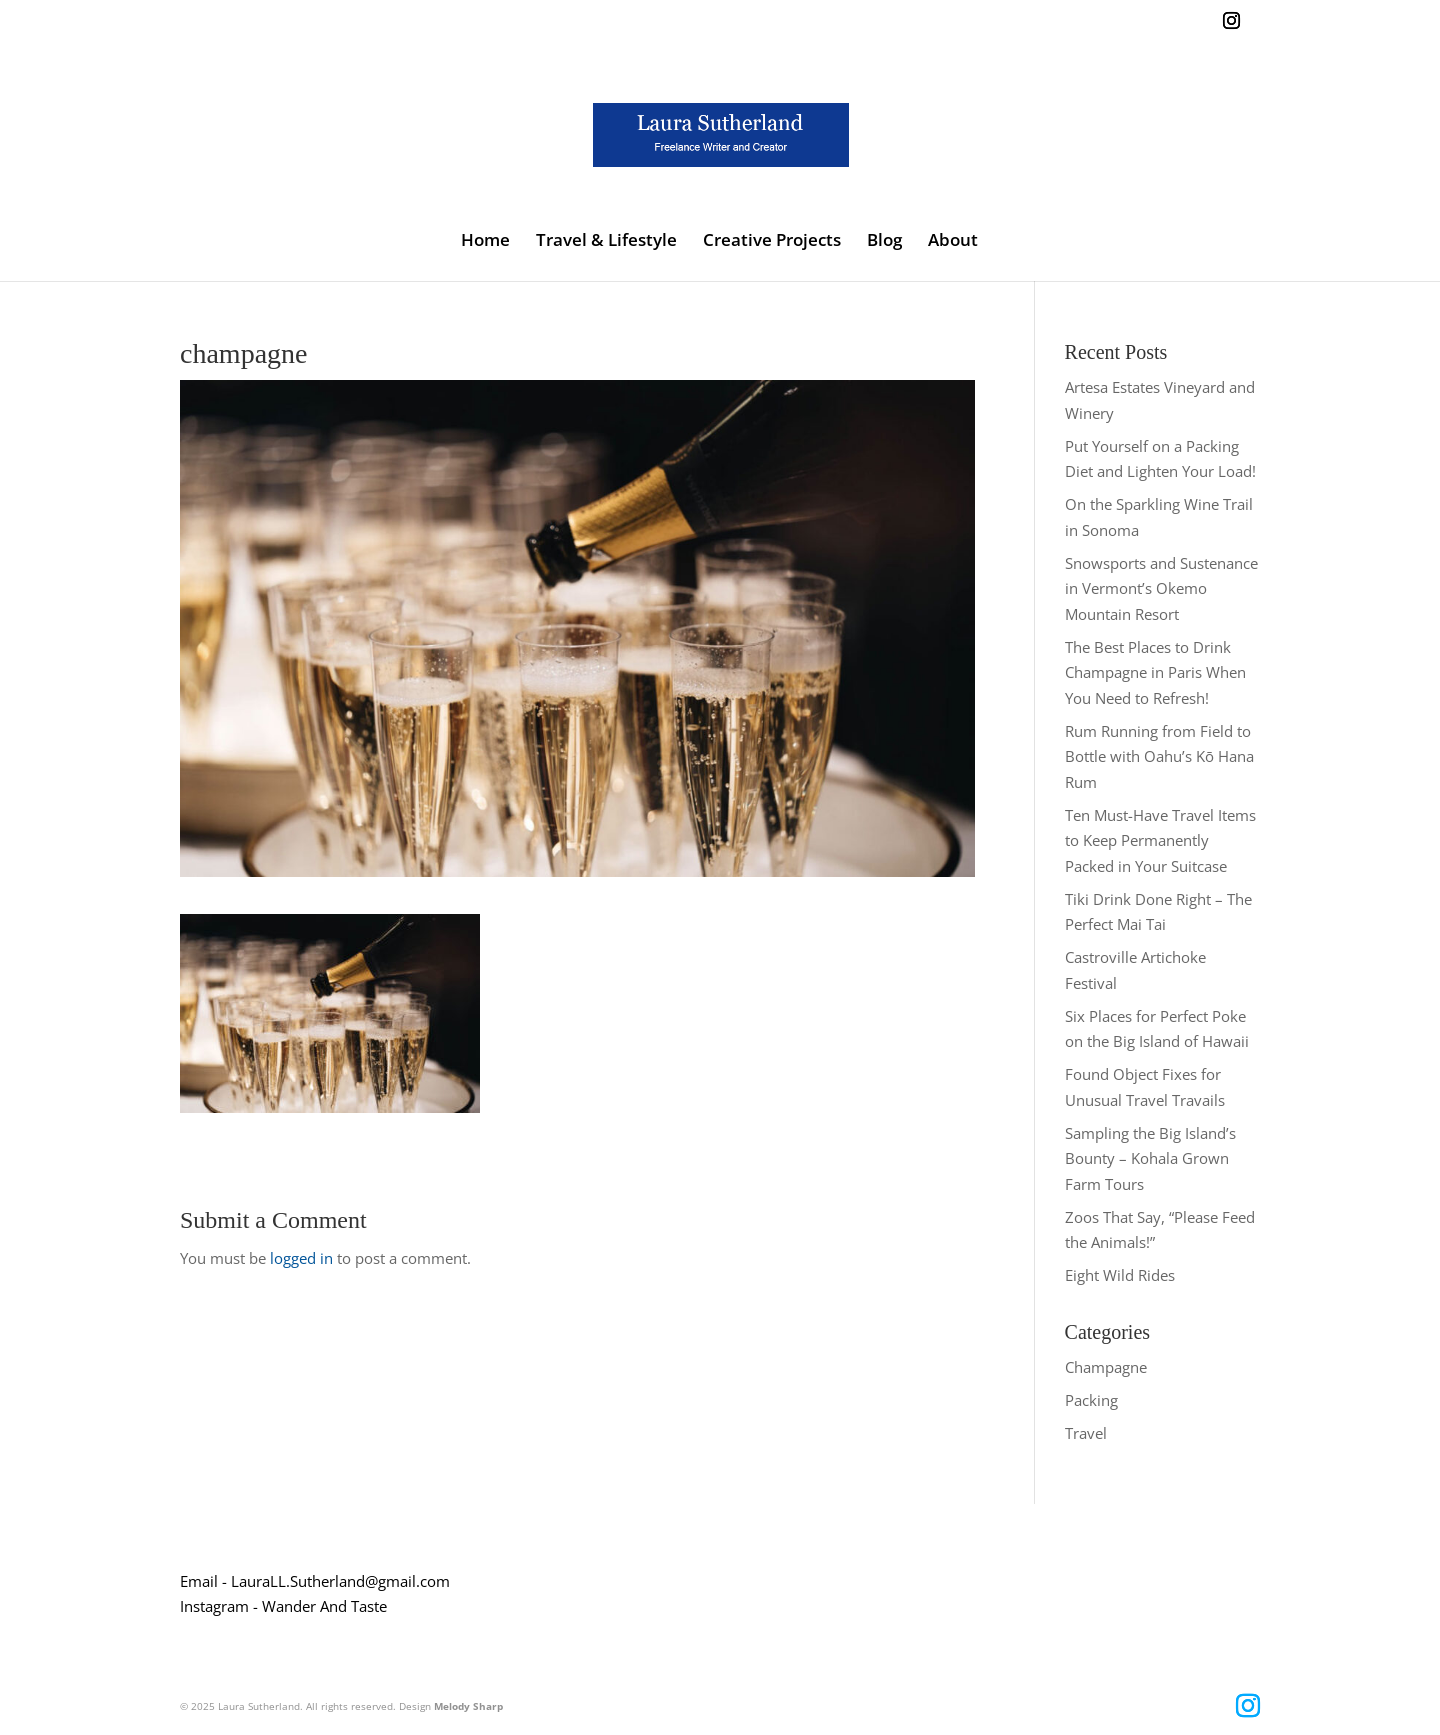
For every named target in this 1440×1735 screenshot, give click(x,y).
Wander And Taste (324, 1606)
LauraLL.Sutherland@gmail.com (340, 1581)
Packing (1091, 1400)
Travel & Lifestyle (606, 242)
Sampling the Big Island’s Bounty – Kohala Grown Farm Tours (1150, 1158)
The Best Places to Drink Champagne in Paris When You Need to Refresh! (1155, 672)
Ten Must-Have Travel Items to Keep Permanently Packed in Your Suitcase (1160, 840)
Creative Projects (772, 242)
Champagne (1106, 1367)
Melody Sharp (468, 1706)
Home (485, 242)
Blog (884, 242)
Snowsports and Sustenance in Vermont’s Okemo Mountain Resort (1161, 588)
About (953, 242)
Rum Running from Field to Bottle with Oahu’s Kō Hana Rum (1159, 756)
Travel (1086, 1433)
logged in (301, 1258)
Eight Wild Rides (1120, 1275)
